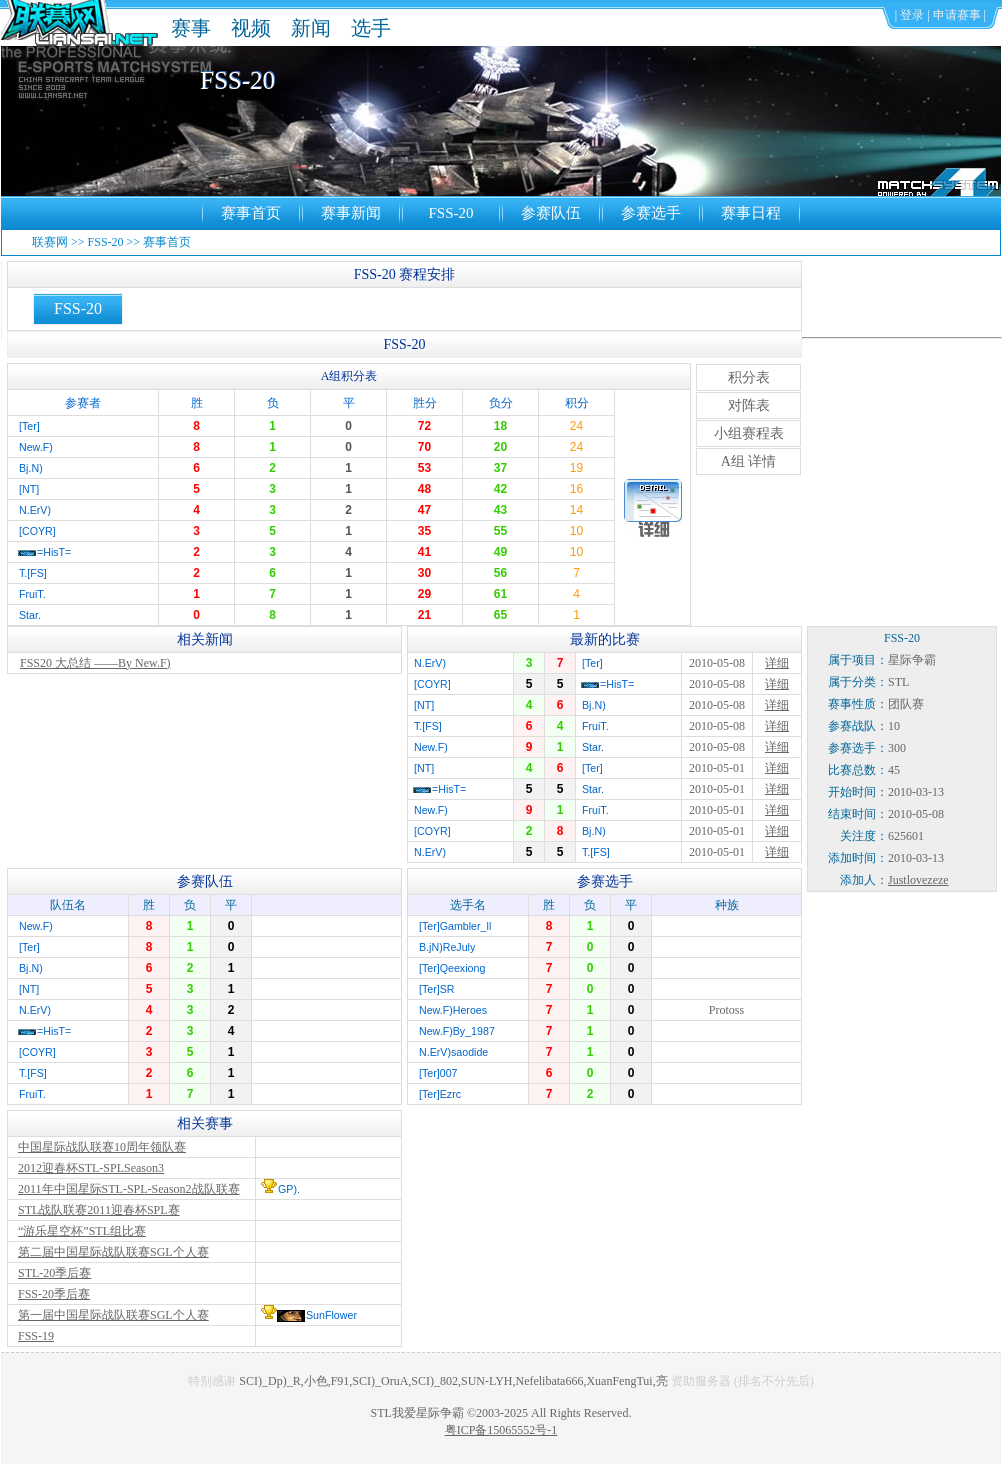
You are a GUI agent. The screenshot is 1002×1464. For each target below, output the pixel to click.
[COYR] (37, 531)
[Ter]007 (438, 1073)
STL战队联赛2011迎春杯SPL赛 (99, 1210)
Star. (30, 615)
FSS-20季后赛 (54, 1294)
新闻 (311, 28)
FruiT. (32, 594)
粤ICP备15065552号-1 (501, 1430)
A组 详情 (749, 461)
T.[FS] (33, 573)
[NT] (29, 489)
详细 (777, 663)
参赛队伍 (551, 213)
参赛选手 (651, 213)
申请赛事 (957, 15)
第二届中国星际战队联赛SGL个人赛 (113, 1252)
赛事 (191, 28)
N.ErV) (35, 510)
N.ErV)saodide (453, 1052)
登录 (912, 15)
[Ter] (29, 426)
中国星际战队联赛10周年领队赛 (102, 1147)
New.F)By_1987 (457, 1031)
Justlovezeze (918, 880)
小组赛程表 (749, 433)
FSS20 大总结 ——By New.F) (95, 663)
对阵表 (749, 405)
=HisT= (54, 552)
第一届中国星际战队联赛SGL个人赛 (113, 1315)
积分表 (749, 377)
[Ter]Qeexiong (452, 968)
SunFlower (331, 1315)
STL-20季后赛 (54, 1273)
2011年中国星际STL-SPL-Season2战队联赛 (129, 1189)
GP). (289, 1189)
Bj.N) (31, 468)
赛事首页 (251, 213)
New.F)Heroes (453, 1010)
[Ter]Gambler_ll (455, 926)
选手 (371, 28)
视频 (251, 28)
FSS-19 (36, 1336)
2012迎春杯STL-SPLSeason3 (91, 1168)
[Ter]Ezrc (440, 1094)
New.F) (36, 447)
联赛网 (50, 242)
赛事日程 (751, 213)
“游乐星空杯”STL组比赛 (82, 1231)
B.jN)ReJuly (447, 947)
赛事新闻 (351, 213)
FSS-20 (450, 213)
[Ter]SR (437, 989)
